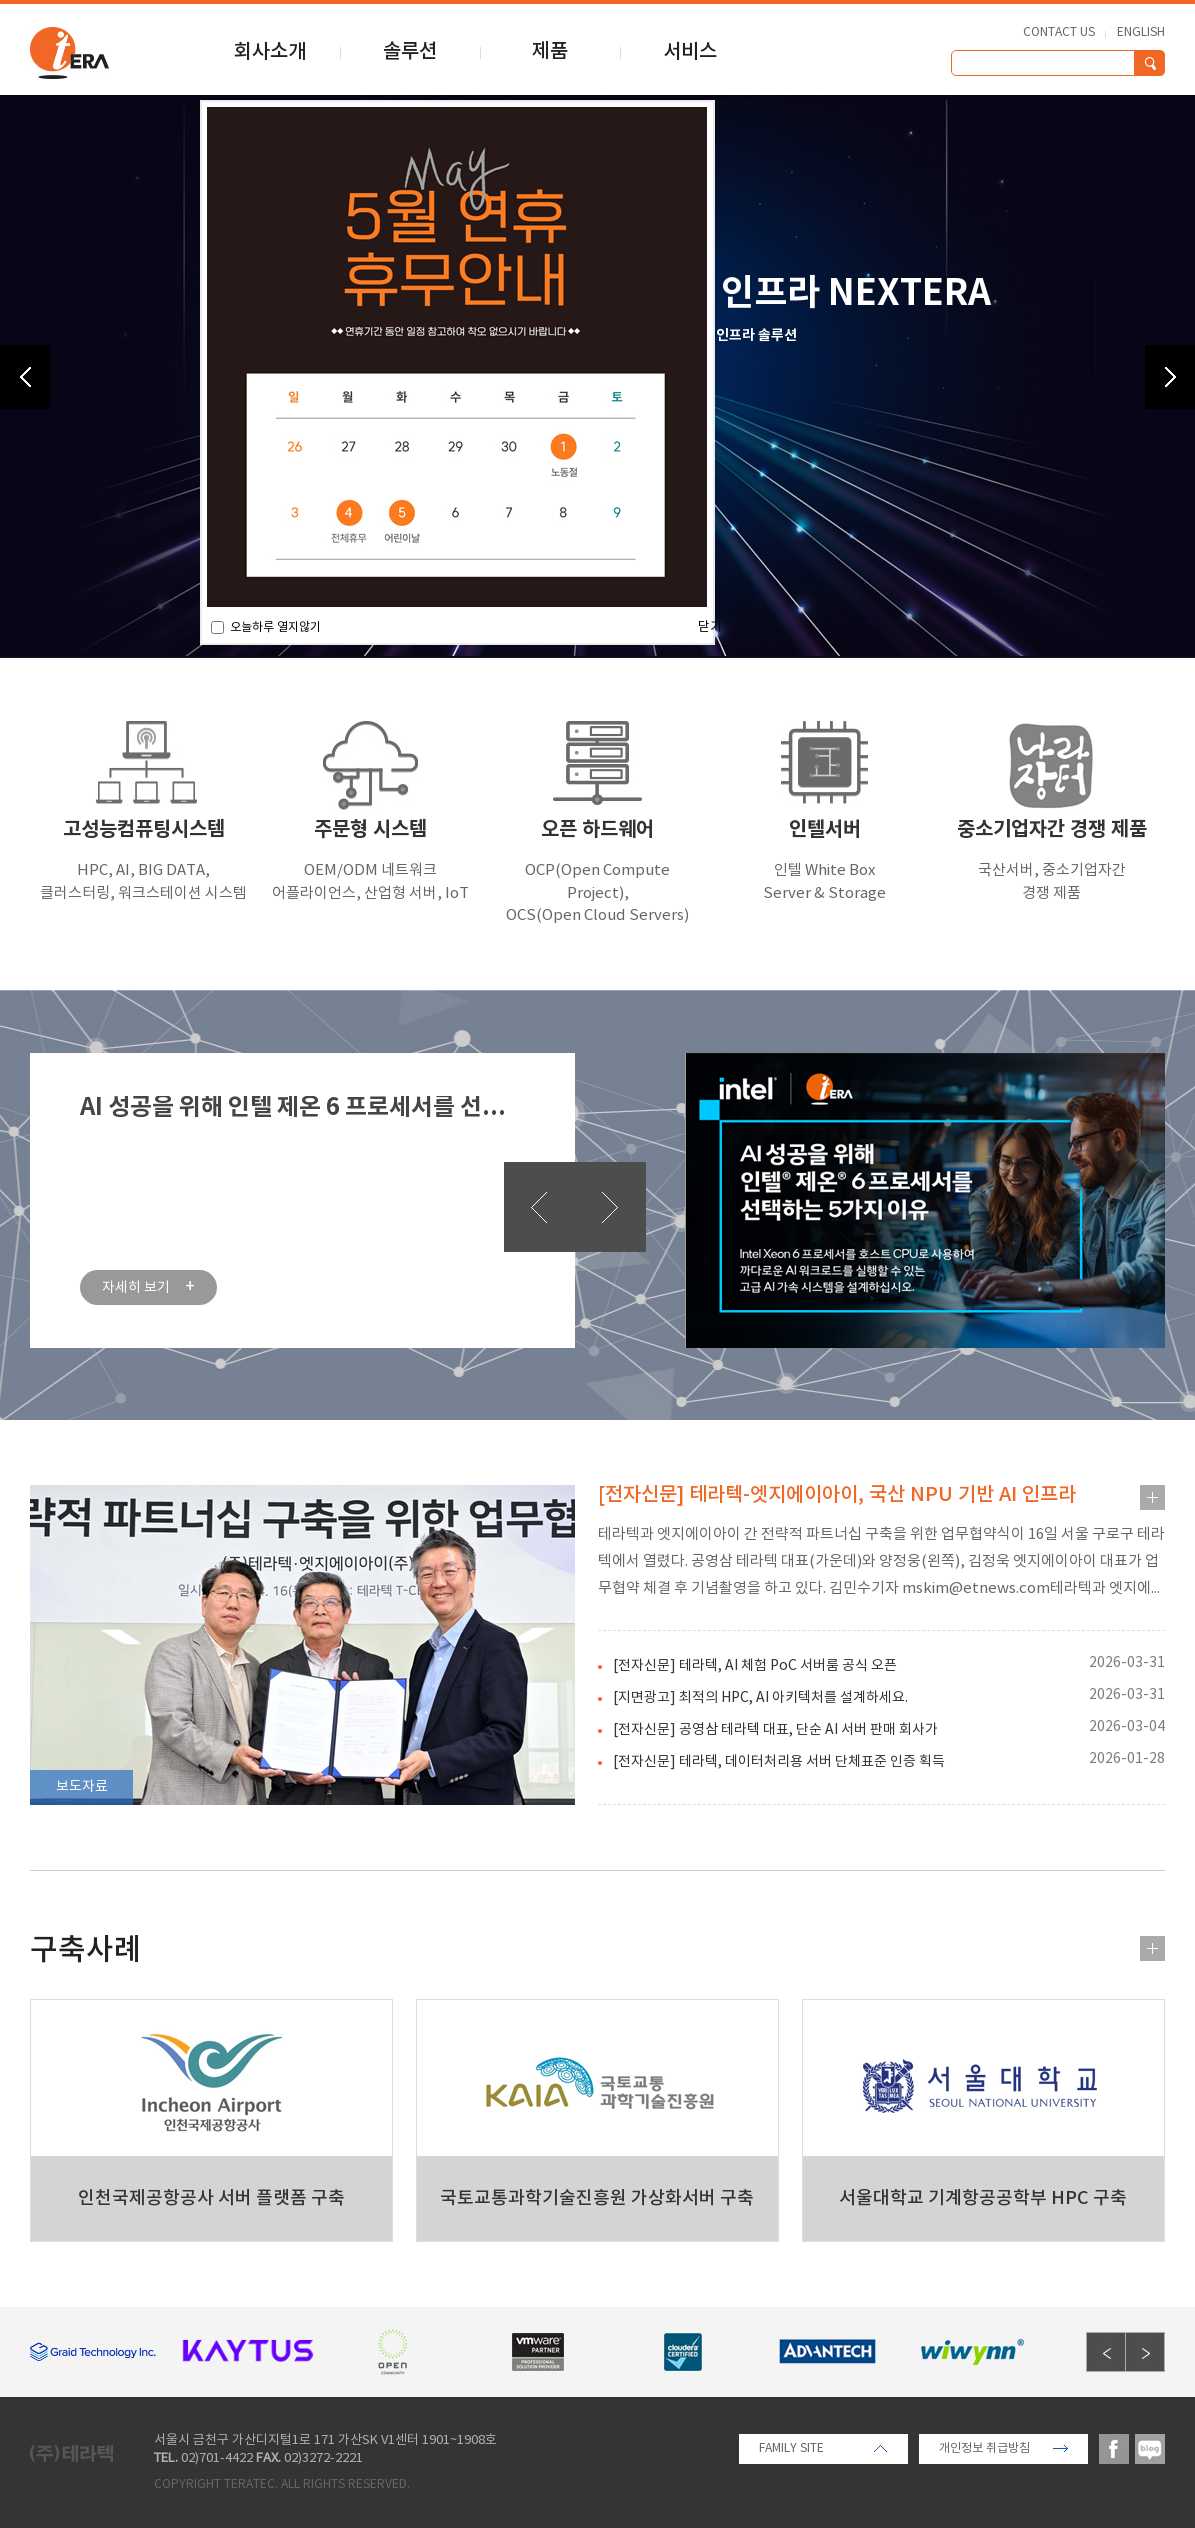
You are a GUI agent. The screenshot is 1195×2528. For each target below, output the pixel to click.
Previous (25, 377)
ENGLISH (1141, 33)
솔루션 (410, 52)
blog (1150, 2449)
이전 (539, 1207)
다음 (610, 1207)
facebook (1114, 2449)
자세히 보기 (148, 1287)
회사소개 (270, 52)
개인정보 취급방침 (984, 2448)
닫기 (710, 627)
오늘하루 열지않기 (274, 627)
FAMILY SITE (791, 2448)
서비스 (690, 52)
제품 (550, 52)
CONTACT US (1059, 33)
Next (1170, 377)
